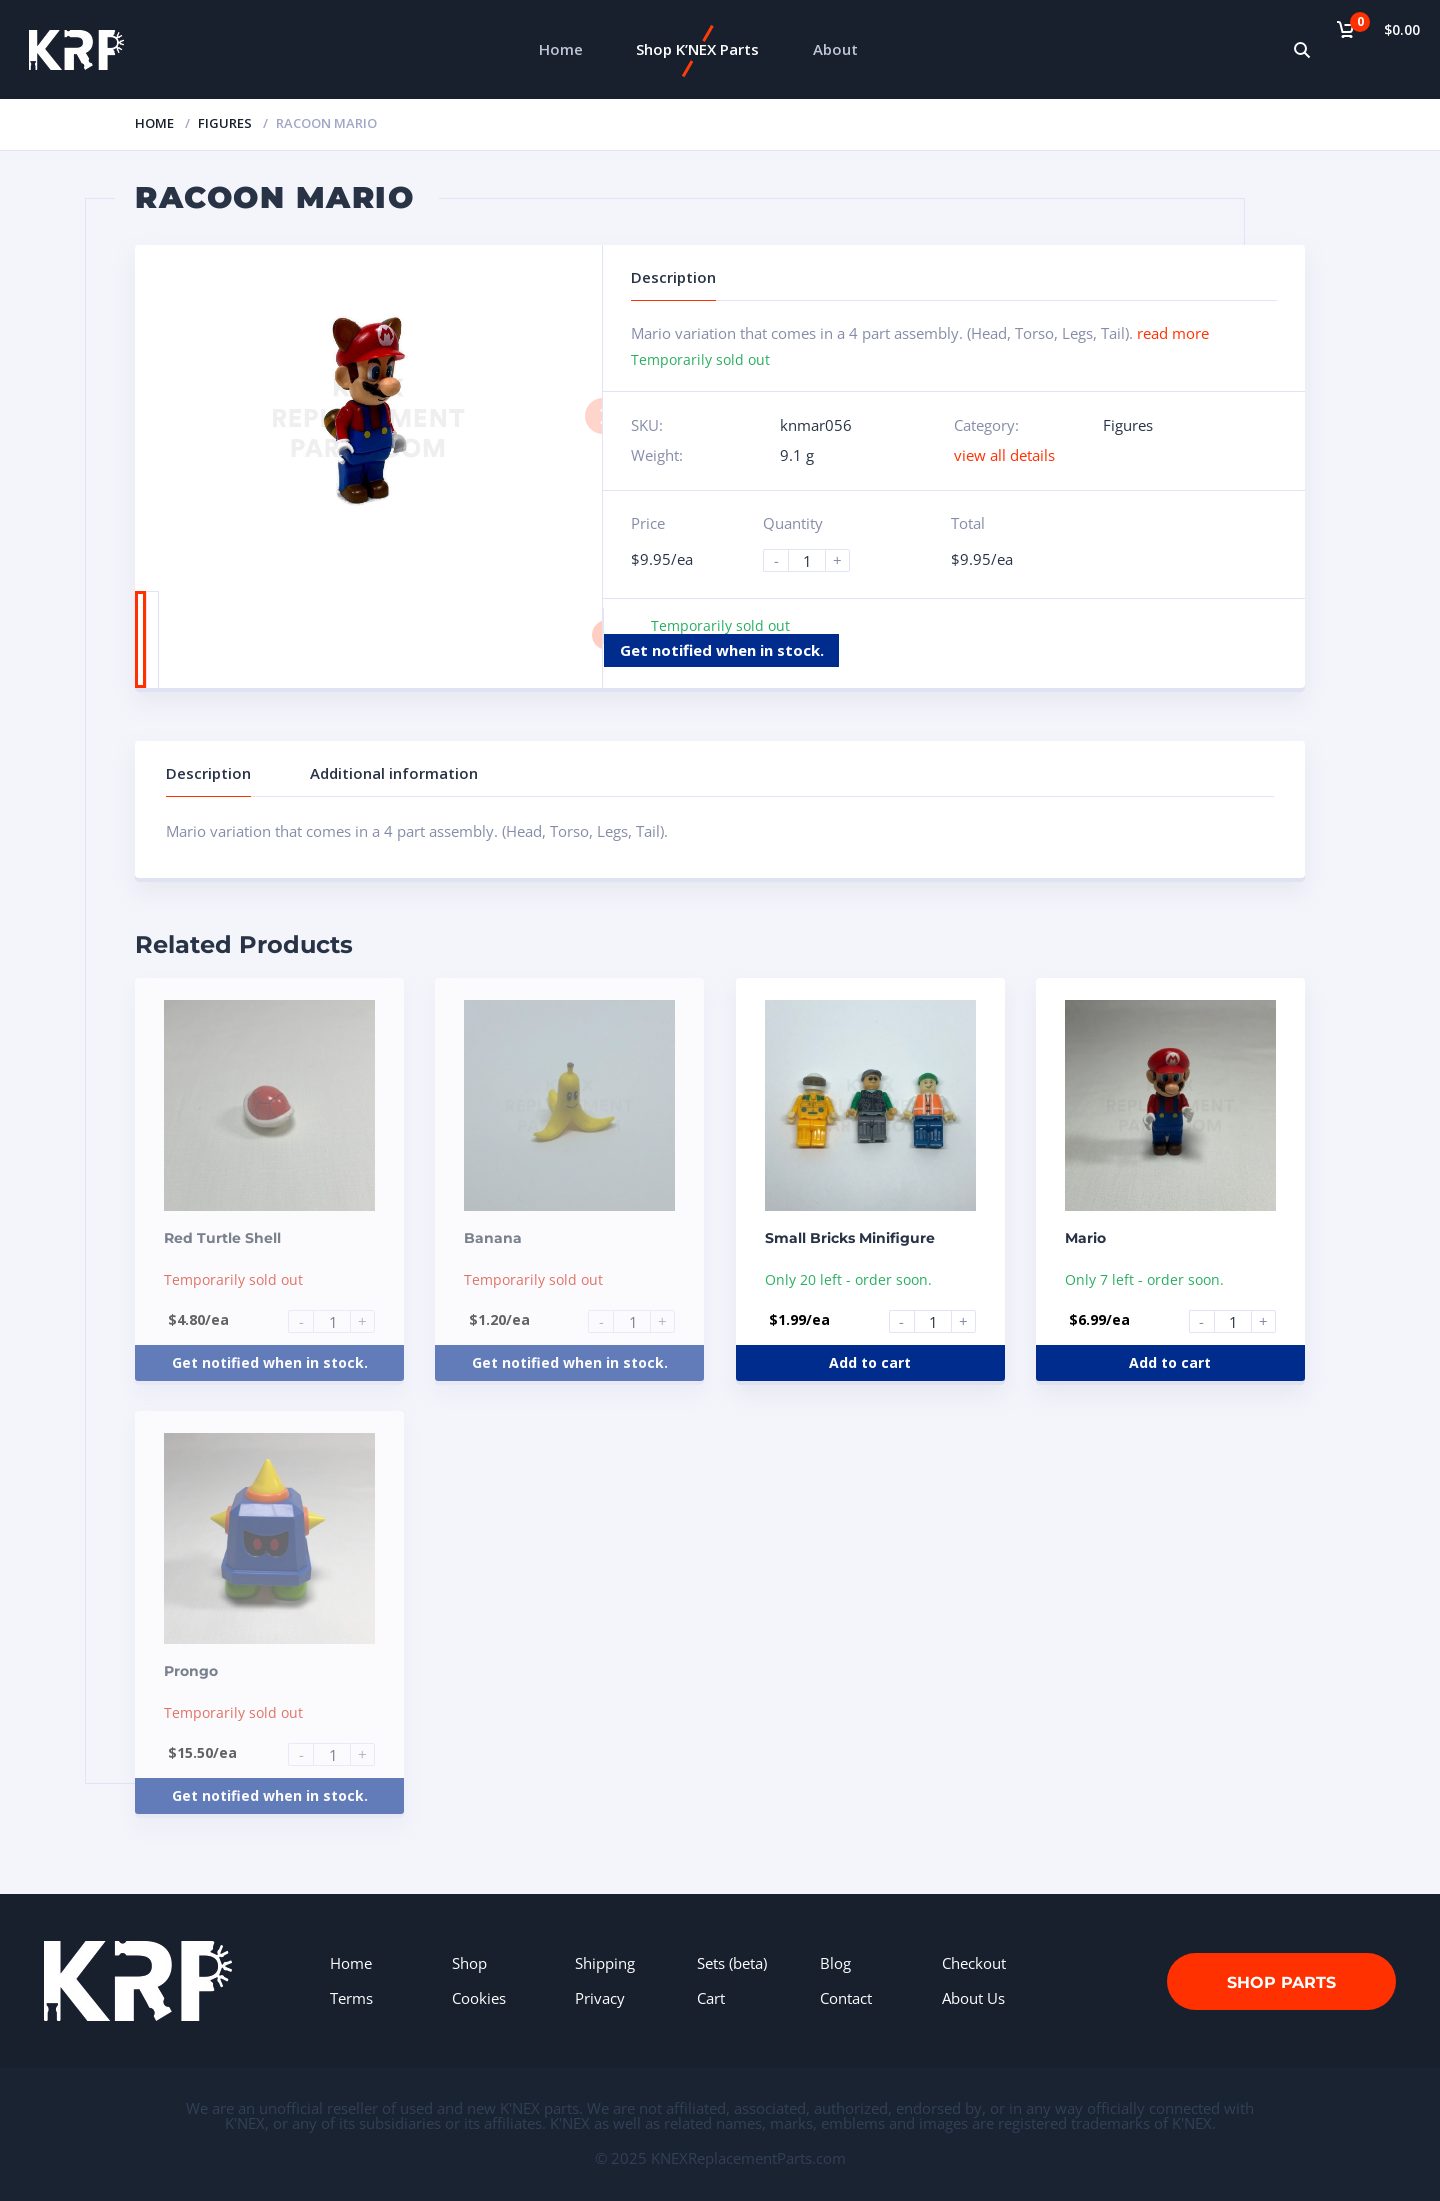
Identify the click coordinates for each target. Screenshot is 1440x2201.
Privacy (600, 1998)
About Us (973, 1998)
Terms (351, 1998)
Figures (225, 123)
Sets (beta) (732, 1963)
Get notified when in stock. (722, 650)
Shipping (605, 1963)
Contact (846, 1998)
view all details (1004, 455)
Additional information (394, 773)
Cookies (479, 1998)
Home (561, 49)
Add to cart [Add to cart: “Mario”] (1170, 1362)
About (835, 49)
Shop (469, 1963)
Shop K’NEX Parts (697, 49)
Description (208, 773)
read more (1173, 333)
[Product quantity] (815, 560)
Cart (711, 1998)
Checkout (974, 1963)
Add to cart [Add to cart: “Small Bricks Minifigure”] (870, 1362)
